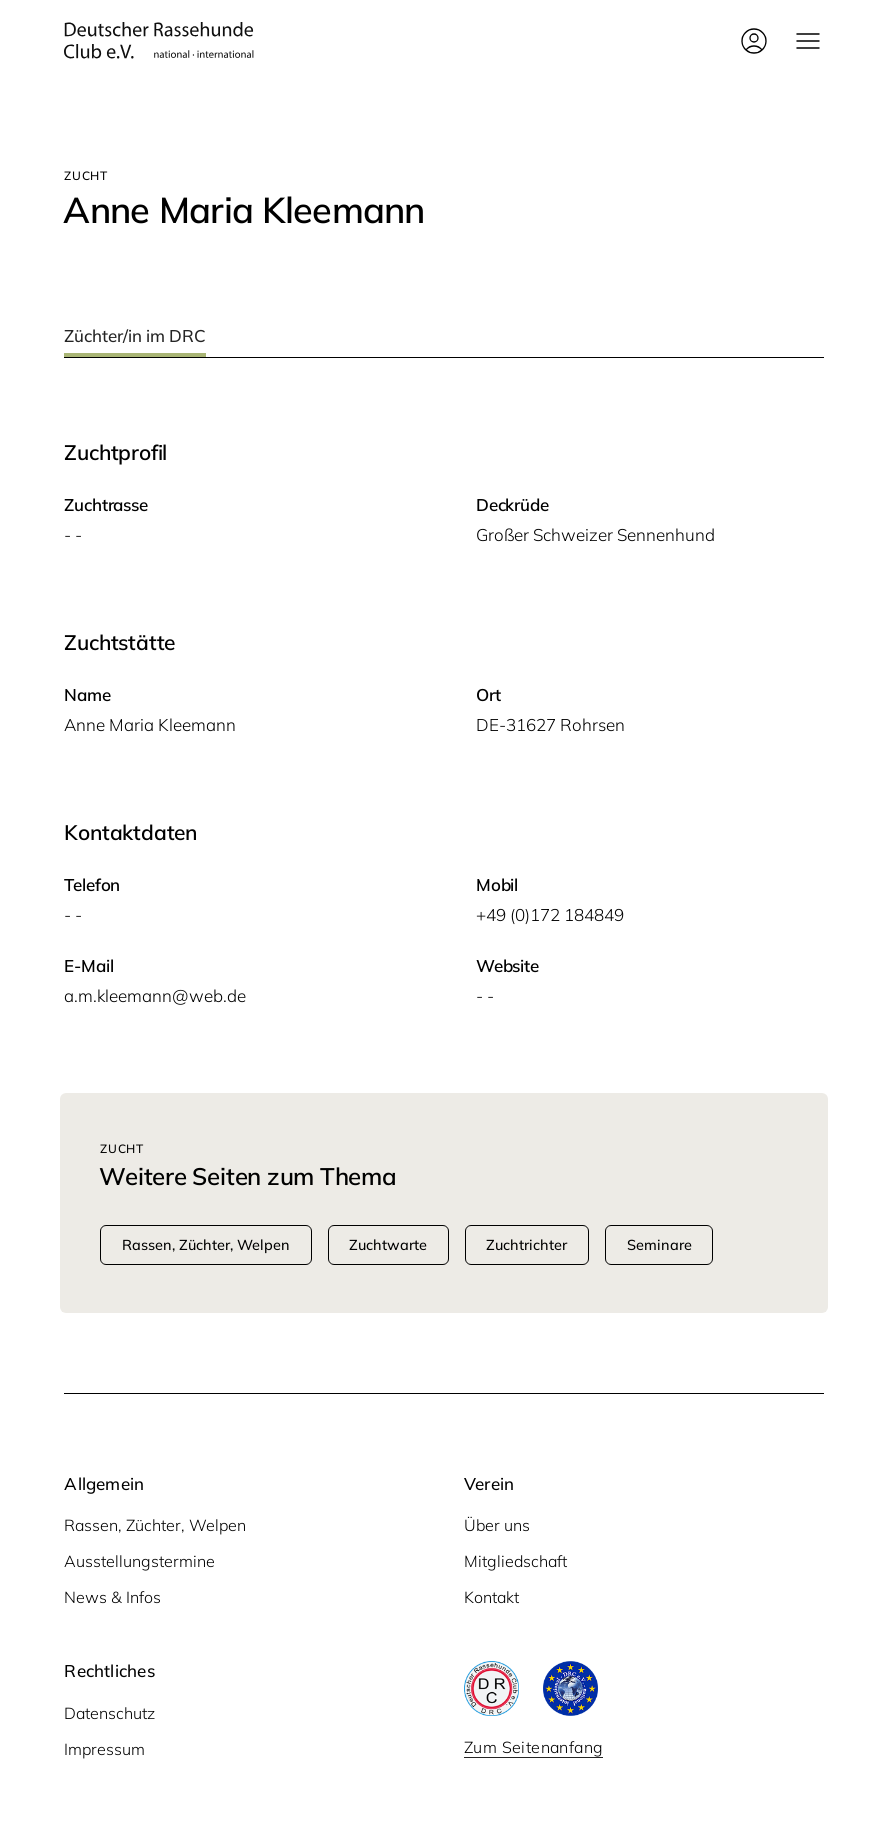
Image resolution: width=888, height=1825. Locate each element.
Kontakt (491, 1597)
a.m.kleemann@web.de (155, 995)
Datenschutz (109, 1713)
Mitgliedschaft (515, 1561)
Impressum (104, 1749)
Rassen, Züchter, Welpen (155, 1525)
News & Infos (112, 1597)
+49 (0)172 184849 (550, 914)
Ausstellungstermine (139, 1561)
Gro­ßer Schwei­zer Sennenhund (595, 534)
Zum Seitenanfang (533, 1747)
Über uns (497, 1525)
